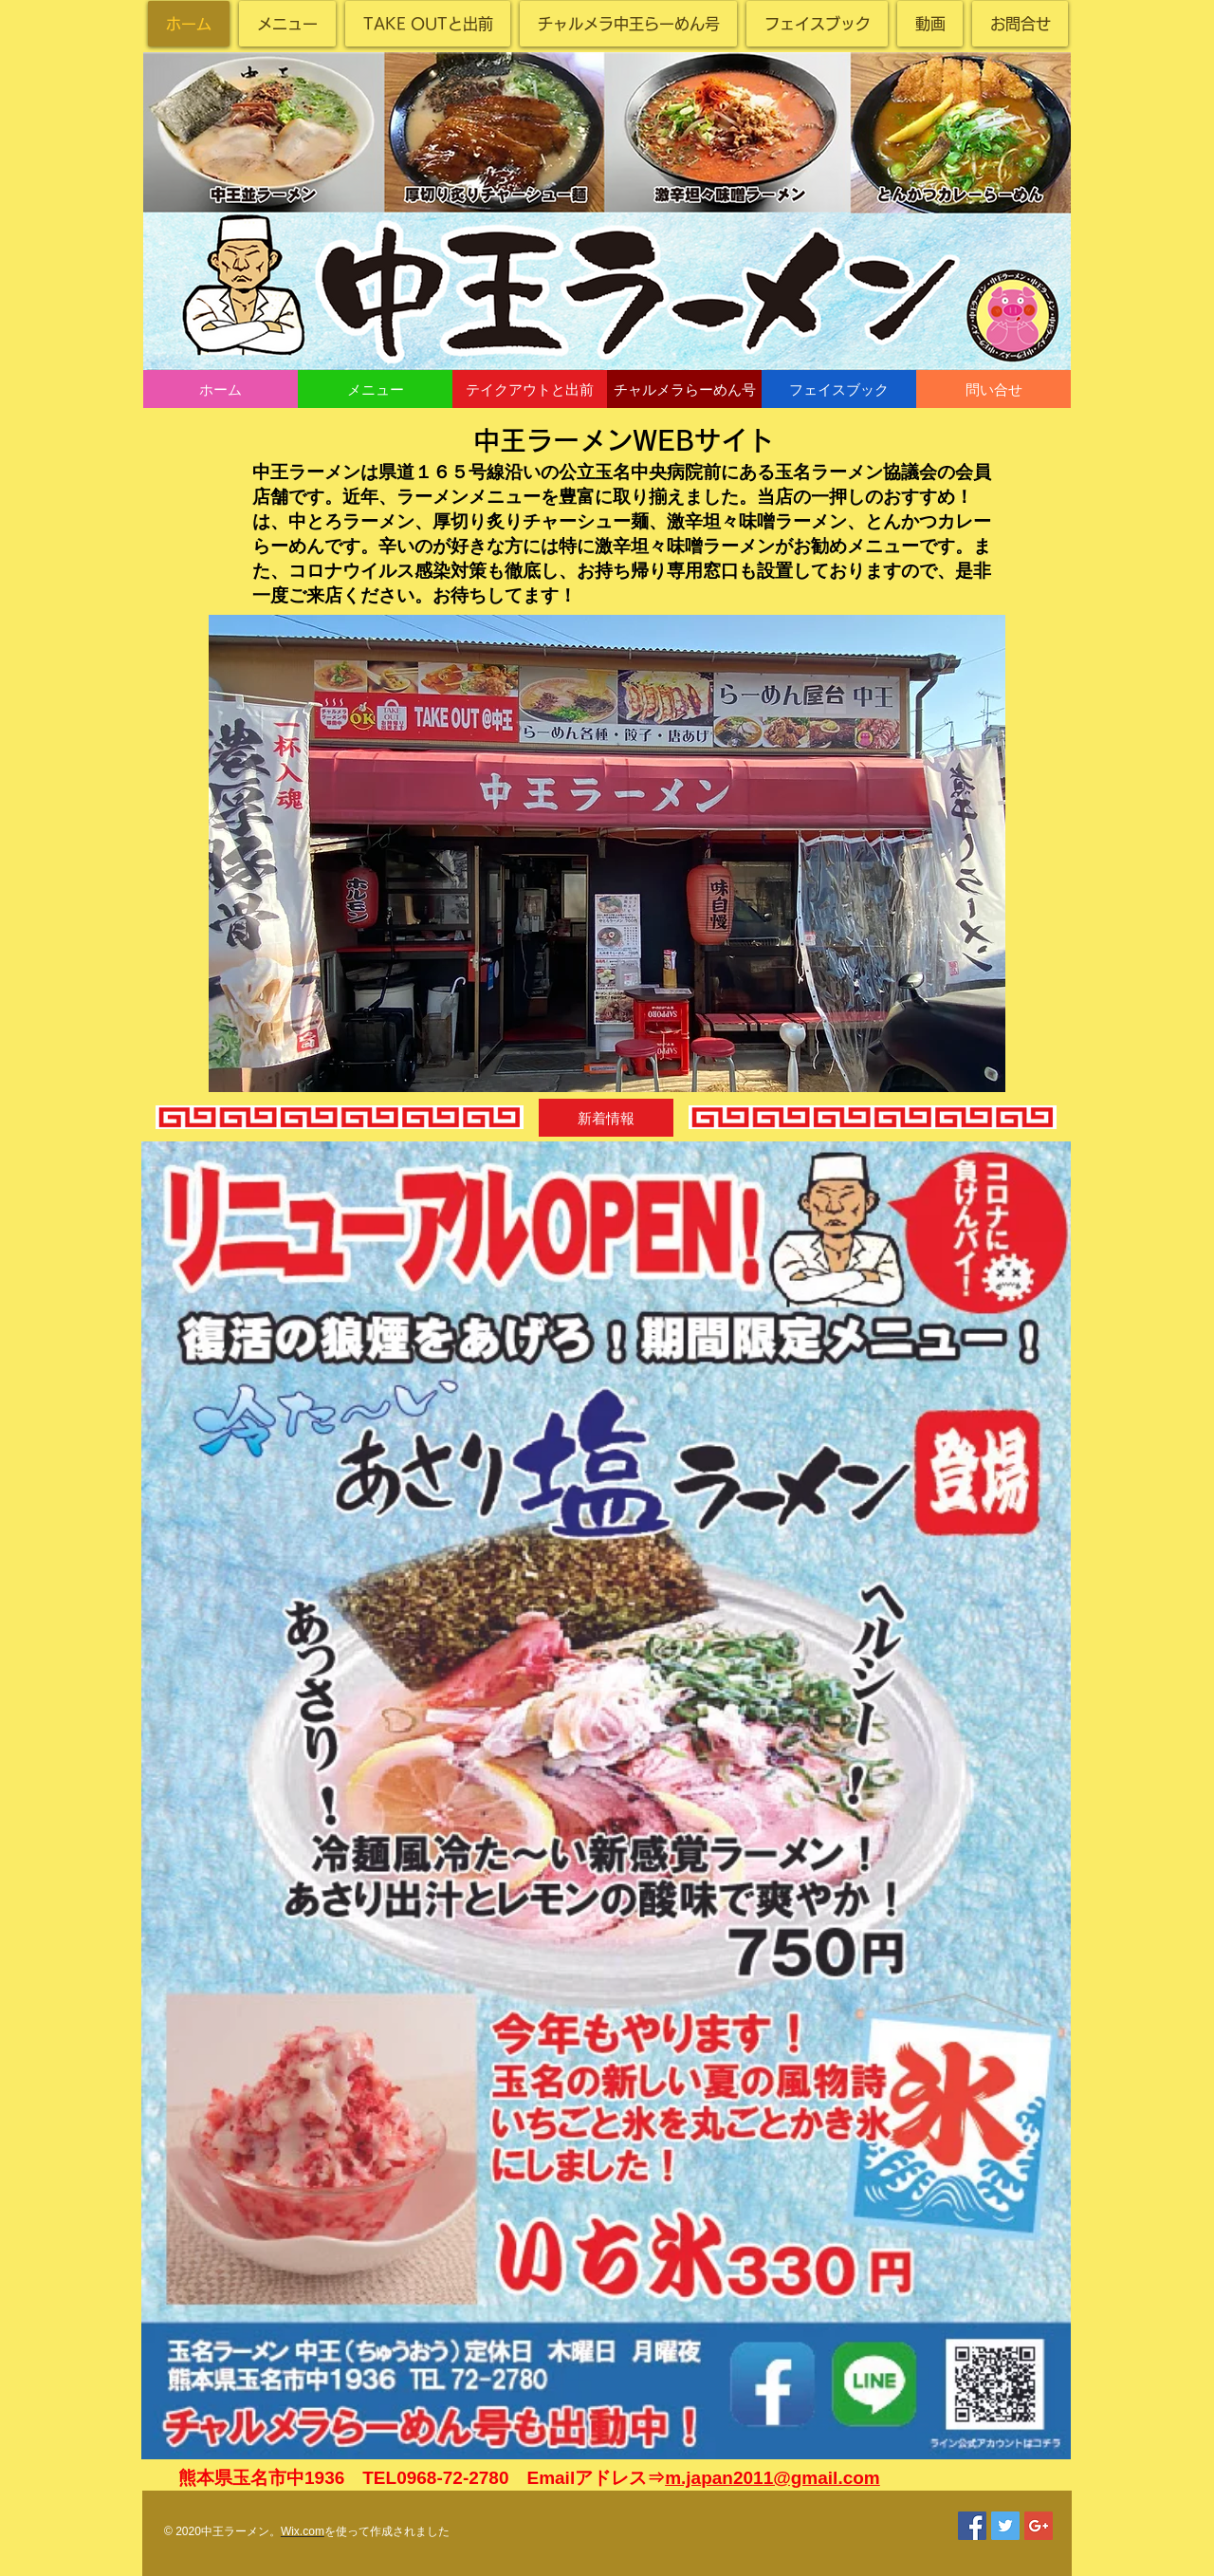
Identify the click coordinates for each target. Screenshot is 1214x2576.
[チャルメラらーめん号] (684, 389)
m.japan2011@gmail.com (772, 2478)
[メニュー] (375, 389)
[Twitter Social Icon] (1005, 2525)
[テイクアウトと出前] (529, 389)
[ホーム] (220, 389)
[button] (606, 1118)
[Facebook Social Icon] (972, 2525)
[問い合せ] (993, 389)
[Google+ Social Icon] (1038, 2525)
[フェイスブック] (839, 389)
